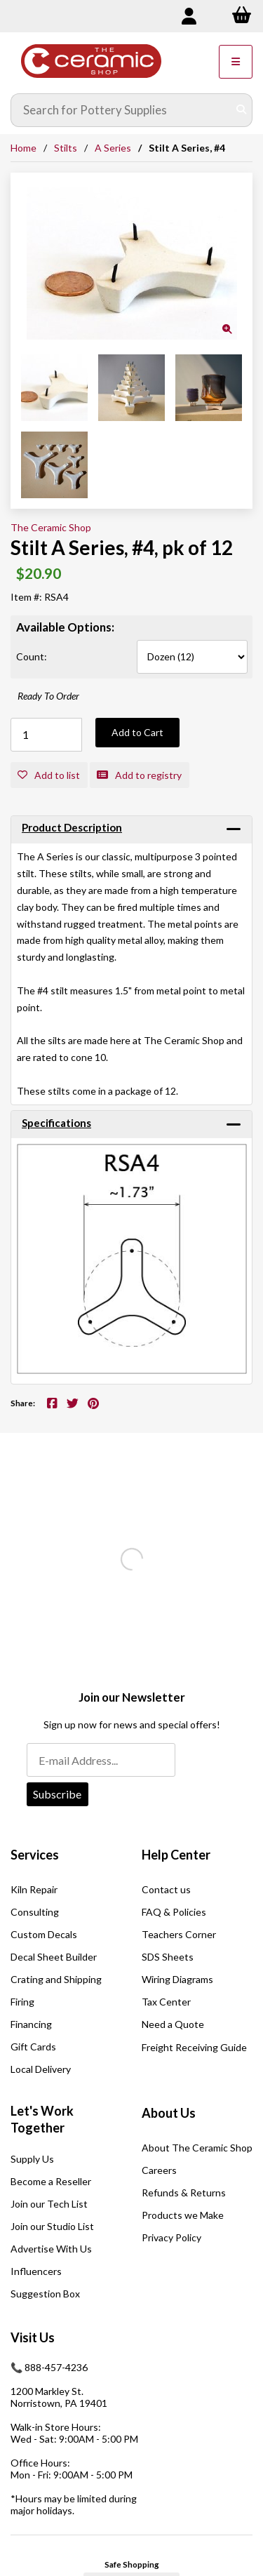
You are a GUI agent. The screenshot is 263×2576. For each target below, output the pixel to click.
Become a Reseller (51, 2181)
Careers (159, 2170)
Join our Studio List (52, 2226)
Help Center (176, 1854)
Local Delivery (41, 2069)
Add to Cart (137, 732)
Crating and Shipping (56, 1979)
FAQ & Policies (174, 1912)
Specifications (56, 1122)
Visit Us (33, 2337)
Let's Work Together (42, 2119)
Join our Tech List (49, 2204)
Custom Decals (44, 1934)
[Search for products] (121, 110)
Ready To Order (48, 696)
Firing (22, 2002)
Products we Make (183, 2215)
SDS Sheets (168, 1957)
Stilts (65, 148)
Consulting (35, 1912)
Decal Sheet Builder (54, 1957)
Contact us (166, 1889)
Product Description (72, 827)
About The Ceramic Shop (197, 2148)
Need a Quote (173, 2024)
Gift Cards (33, 2047)
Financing (31, 2024)
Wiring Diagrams (177, 1979)
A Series (113, 148)
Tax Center (166, 2002)
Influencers (36, 2271)
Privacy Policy (171, 2237)
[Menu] (235, 62)
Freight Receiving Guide (194, 2047)
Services (35, 1854)
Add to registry (139, 775)
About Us (169, 2113)
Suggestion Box (45, 2294)
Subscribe (57, 1794)
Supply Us (32, 2159)
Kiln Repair (34, 1889)
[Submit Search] (241, 110)
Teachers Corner (179, 1934)
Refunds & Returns (184, 2192)
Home (23, 148)
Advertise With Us (51, 2249)
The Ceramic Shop (51, 527)
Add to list (49, 775)
